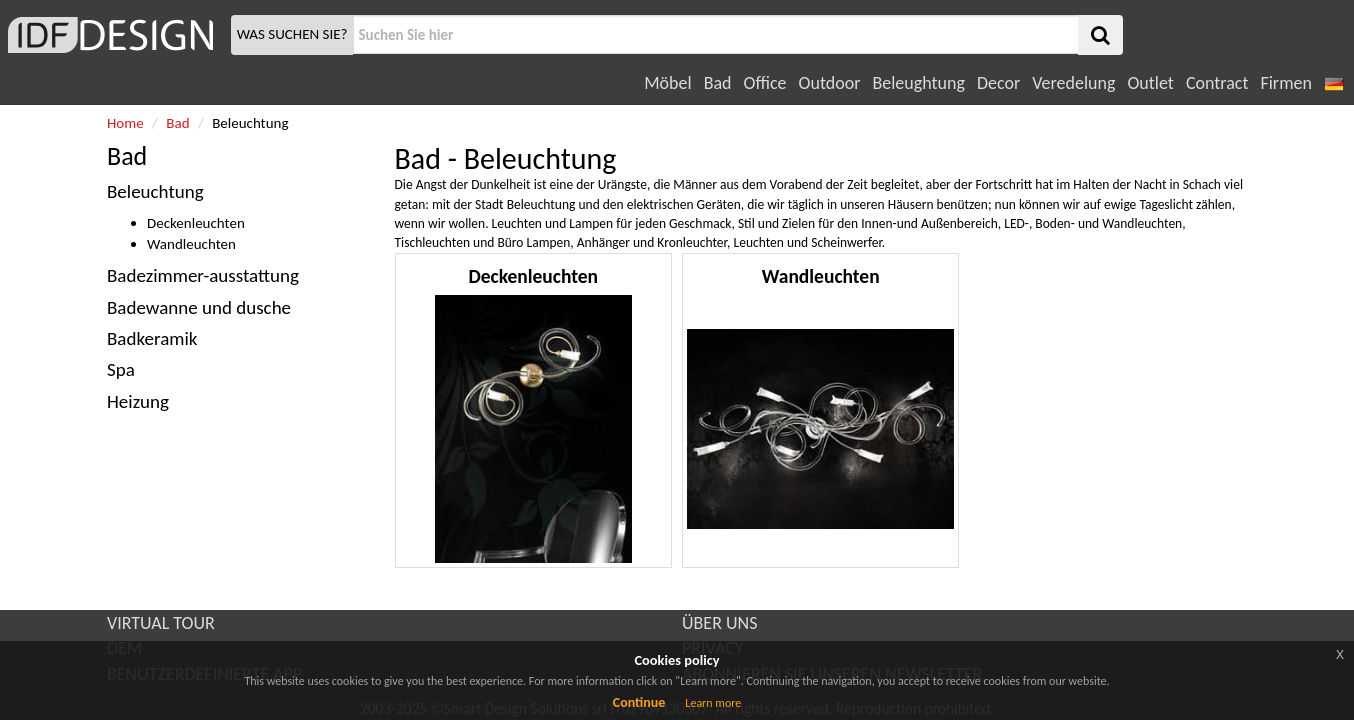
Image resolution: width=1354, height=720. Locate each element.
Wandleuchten (191, 244)
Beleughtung (918, 83)
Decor (998, 83)
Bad (718, 83)
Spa (121, 369)
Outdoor (830, 83)
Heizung (138, 401)
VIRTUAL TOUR (161, 623)
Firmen (1285, 83)
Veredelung (1073, 83)
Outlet (1150, 83)
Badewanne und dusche (199, 307)
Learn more (713, 703)
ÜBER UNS (719, 623)
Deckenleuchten (196, 223)
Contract (1217, 83)
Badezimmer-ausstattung (203, 275)
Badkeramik (152, 338)
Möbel (667, 83)
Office (765, 83)
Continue (639, 702)
